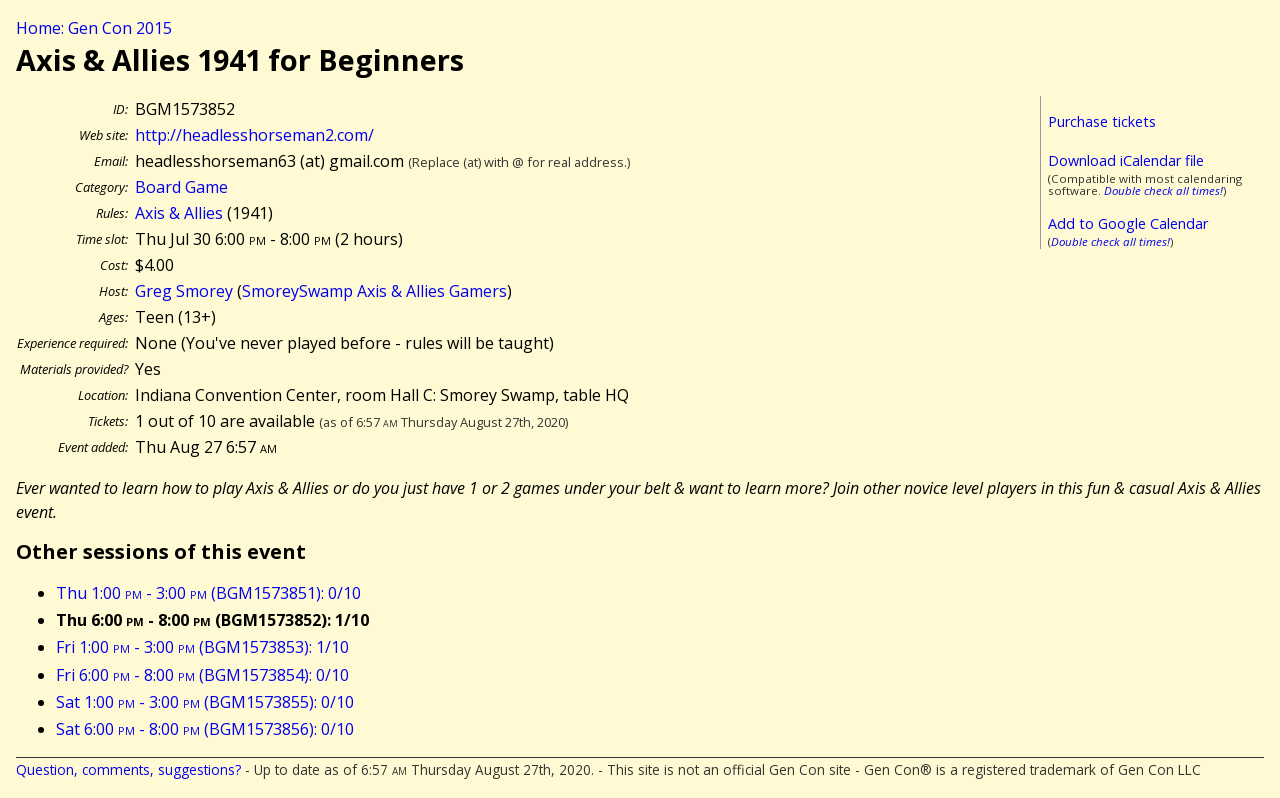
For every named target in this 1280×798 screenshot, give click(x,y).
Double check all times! (1163, 190)
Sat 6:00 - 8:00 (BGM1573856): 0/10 (205, 729)
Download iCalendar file (1126, 160)
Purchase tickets (1102, 121)
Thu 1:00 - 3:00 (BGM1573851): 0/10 (208, 593)
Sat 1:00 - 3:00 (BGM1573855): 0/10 (205, 702)
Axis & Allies (179, 213)
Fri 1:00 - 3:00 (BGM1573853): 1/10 (202, 647)
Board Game (181, 187)
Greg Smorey (184, 291)
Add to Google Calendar (1128, 223)
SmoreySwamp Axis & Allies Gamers (374, 291)
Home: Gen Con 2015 (94, 28)
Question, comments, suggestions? (128, 769)
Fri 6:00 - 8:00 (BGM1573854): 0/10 (202, 675)
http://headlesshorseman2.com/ (254, 135)
